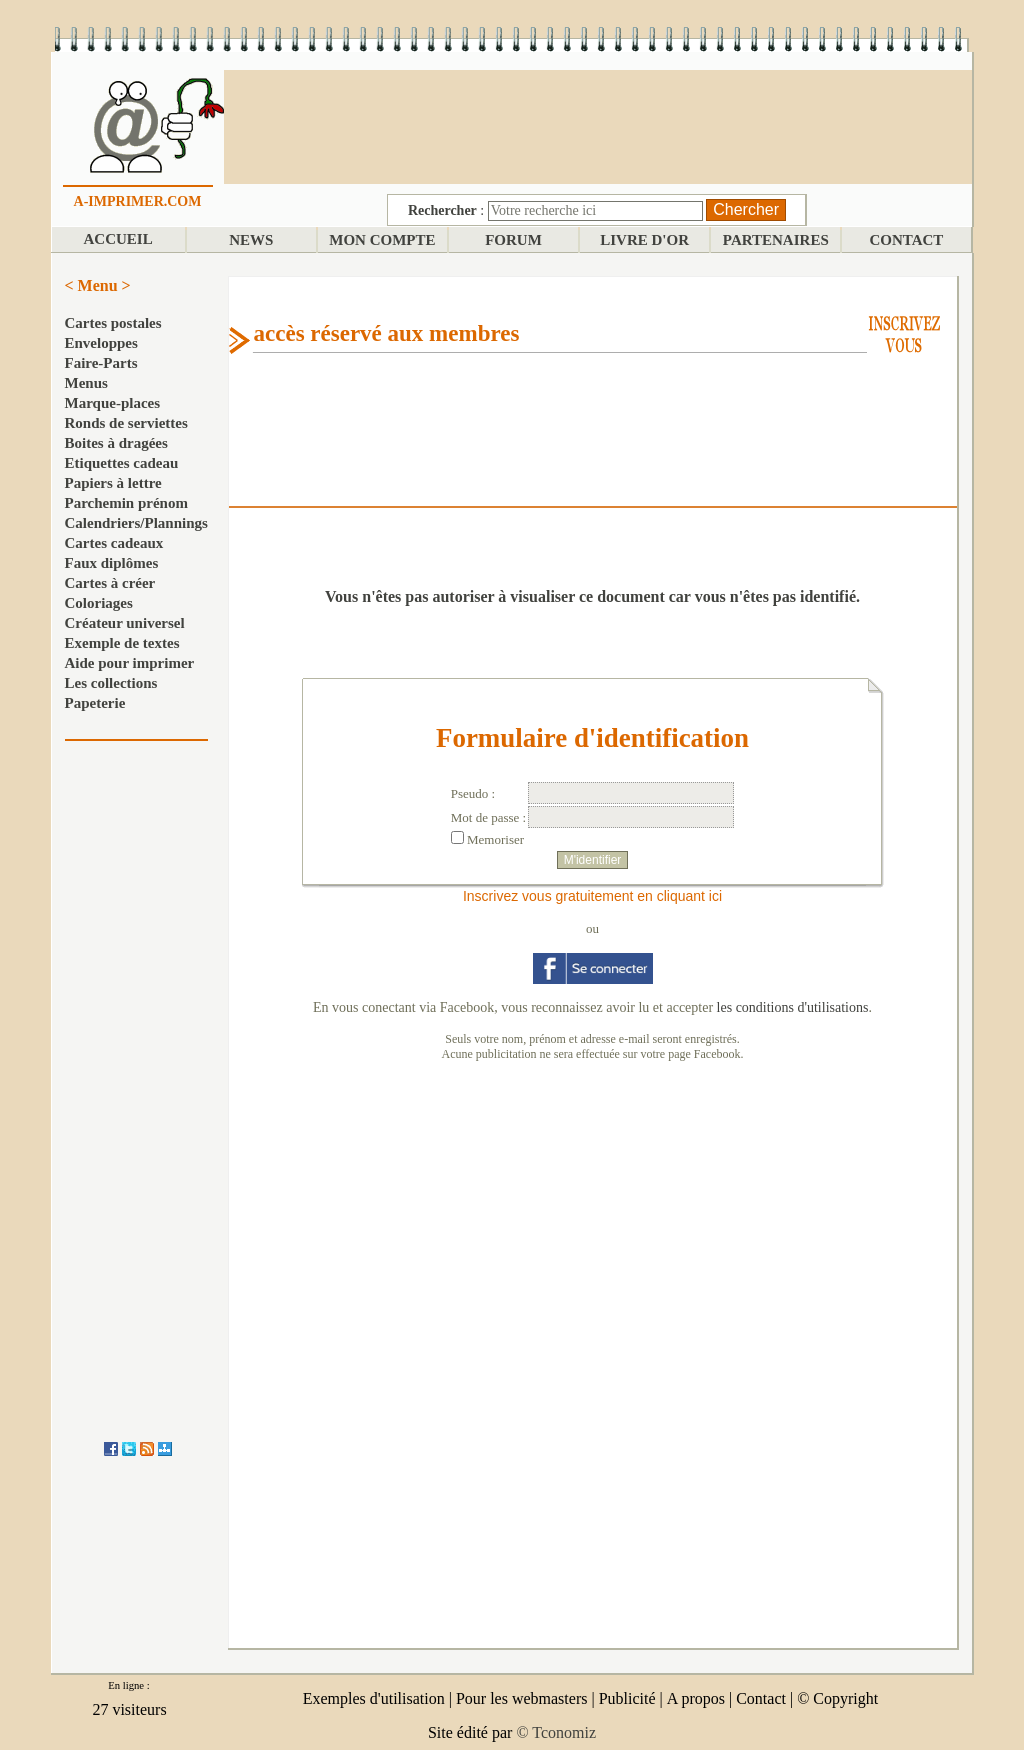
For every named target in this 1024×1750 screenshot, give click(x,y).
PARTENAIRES (776, 240)
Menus (86, 383)
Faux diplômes (112, 563)
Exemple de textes (122, 643)
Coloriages (99, 603)
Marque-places (113, 403)
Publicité (627, 1698)
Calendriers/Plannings (136, 523)
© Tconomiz (556, 1732)
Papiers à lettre (113, 483)
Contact (761, 1698)
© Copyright (837, 1698)
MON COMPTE (382, 240)
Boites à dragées (116, 443)
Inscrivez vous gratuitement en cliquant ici (592, 896)
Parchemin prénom (126, 503)
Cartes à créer (110, 583)
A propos (696, 1698)
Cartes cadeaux (114, 543)
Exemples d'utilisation (374, 1698)
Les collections (111, 683)
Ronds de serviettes (126, 423)
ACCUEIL (117, 239)
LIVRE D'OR (644, 240)
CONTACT (906, 240)
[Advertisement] (598, 125)
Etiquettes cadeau (122, 463)
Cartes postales (113, 323)
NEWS (251, 240)
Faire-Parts (101, 363)
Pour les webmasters (522, 1698)
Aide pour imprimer (130, 663)
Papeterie (95, 703)
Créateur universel (125, 623)
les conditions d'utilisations (793, 1007)
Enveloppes (101, 343)
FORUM (513, 240)
